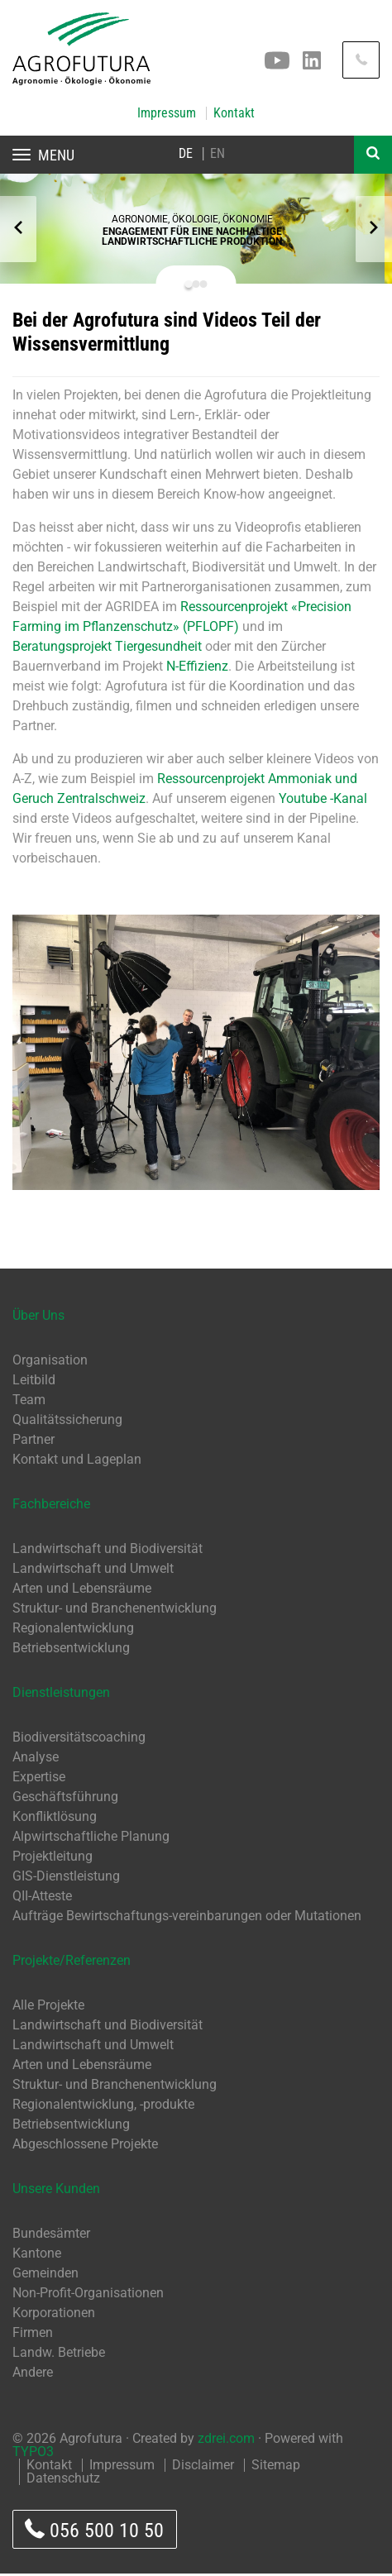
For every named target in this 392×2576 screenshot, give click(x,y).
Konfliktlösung (54, 1819)
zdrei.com (226, 2441)
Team (28, 1402)
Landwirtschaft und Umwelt (93, 1571)
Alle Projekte (48, 2007)
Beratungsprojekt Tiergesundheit (107, 649)
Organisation (50, 1362)
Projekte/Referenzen (71, 1963)
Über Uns (38, 1318)
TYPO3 (33, 2454)
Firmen (32, 2335)
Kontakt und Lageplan (76, 1462)
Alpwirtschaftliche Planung (91, 1839)
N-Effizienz (197, 668)
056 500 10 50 (94, 2532)
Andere (32, 2374)
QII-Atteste (42, 1898)
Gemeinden (45, 2275)
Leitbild (33, 1382)
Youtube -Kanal (323, 801)
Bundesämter (51, 2236)
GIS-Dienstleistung (66, 1878)
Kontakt (234, 113)
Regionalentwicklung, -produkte (103, 2107)
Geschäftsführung (65, 1799)
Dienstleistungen (61, 1695)
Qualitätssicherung (67, 1422)
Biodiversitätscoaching (79, 1739)
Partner (33, 1442)
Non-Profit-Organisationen (88, 2295)
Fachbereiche (51, 1506)
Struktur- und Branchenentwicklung (114, 1610)
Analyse (35, 1759)
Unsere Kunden (56, 2191)
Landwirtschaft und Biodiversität (107, 1551)
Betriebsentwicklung (71, 1650)
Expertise (38, 1779)
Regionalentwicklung (73, 1630)
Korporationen (53, 2315)
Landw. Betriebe (58, 2355)
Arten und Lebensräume (81, 1591)
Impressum (166, 113)
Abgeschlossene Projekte (85, 2146)
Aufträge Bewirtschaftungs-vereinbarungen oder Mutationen (186, 1918)
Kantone (36, 2255)
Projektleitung (52, 1858)
